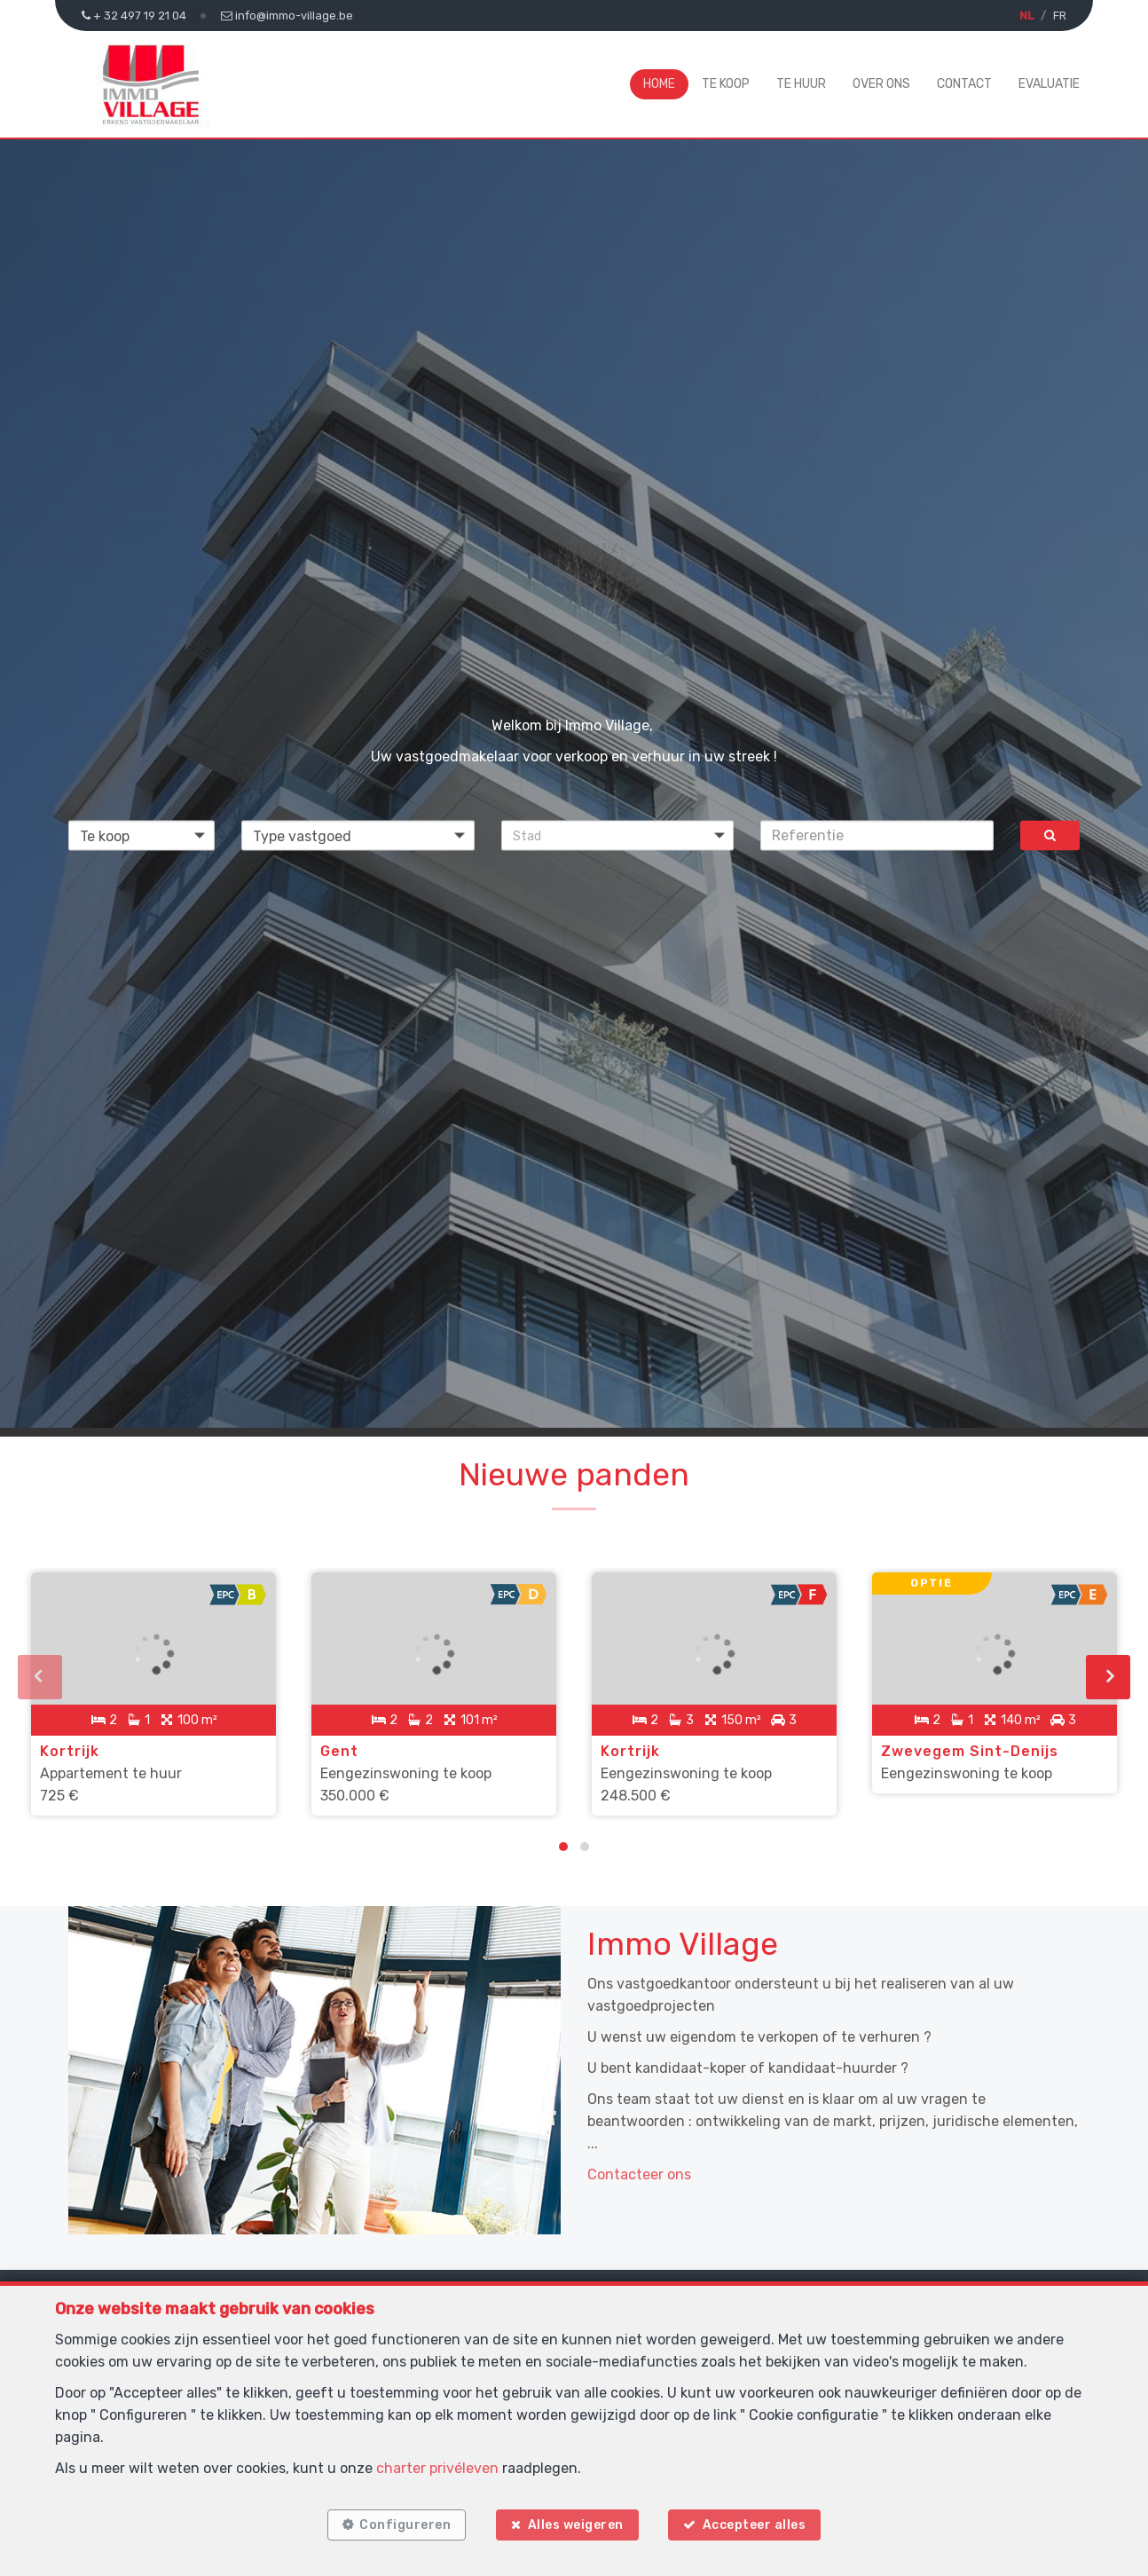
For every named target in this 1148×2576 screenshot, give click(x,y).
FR (1059, 15)
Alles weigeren (576, 2525)
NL (1026, 15)
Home (659, 83)
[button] (618, 835)
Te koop (726, 83)
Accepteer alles (754, 2525)
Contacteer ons (639, 2174)
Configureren (405, 2525)
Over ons (881, 83)
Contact (964, 83)
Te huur (801, 83)
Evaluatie (1049, 83)
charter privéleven (437, 2467)
